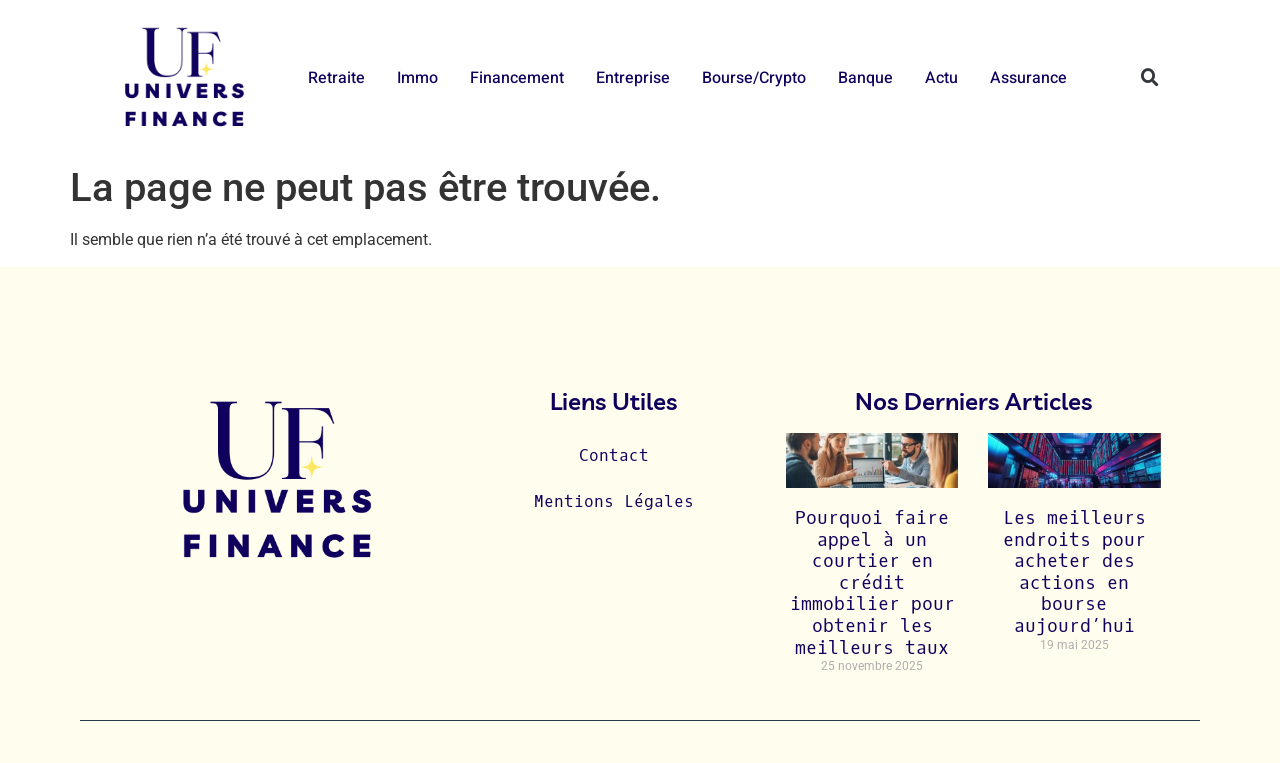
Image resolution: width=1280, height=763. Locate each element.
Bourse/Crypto (754, 78)
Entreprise (633, 78)
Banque (865, 78)
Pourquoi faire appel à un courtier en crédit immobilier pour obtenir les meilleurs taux (872, 583)
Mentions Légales (614, 501)
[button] (1150, 78)
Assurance (1028, 78)
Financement (517, 78)
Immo (417, 78)
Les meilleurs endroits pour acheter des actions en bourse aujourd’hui (1074, 572)
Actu (941, 78)
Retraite (336, 78)
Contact (614, 455)
